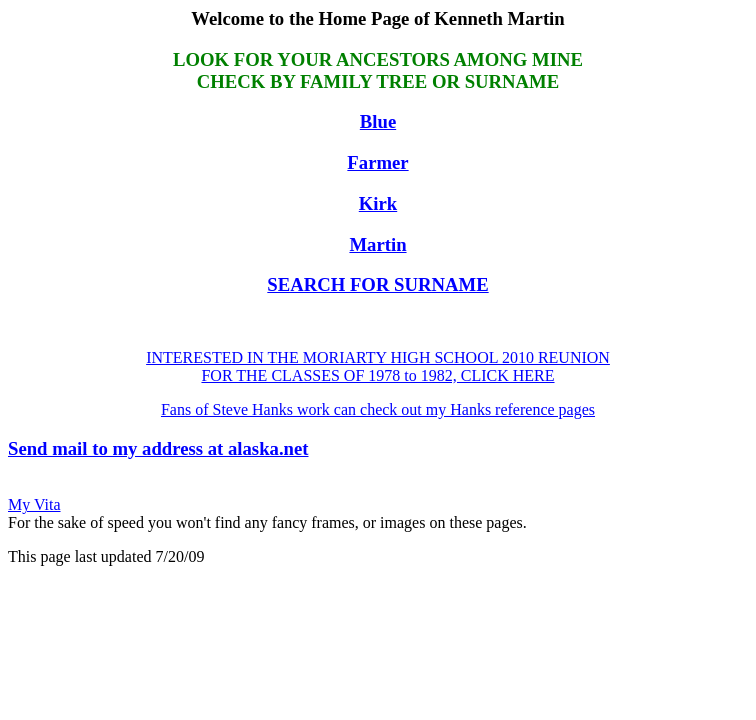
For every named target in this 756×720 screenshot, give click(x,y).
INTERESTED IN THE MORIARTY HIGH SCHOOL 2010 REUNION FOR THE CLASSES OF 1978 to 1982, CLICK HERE (378, 366)
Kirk (378, 203)
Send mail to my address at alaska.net (158, 448)
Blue (378, 121)
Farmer (377, 162)
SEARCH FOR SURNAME (377, 284)
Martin (377, 244)
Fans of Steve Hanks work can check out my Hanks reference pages (378, 409)
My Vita (34, 504)
